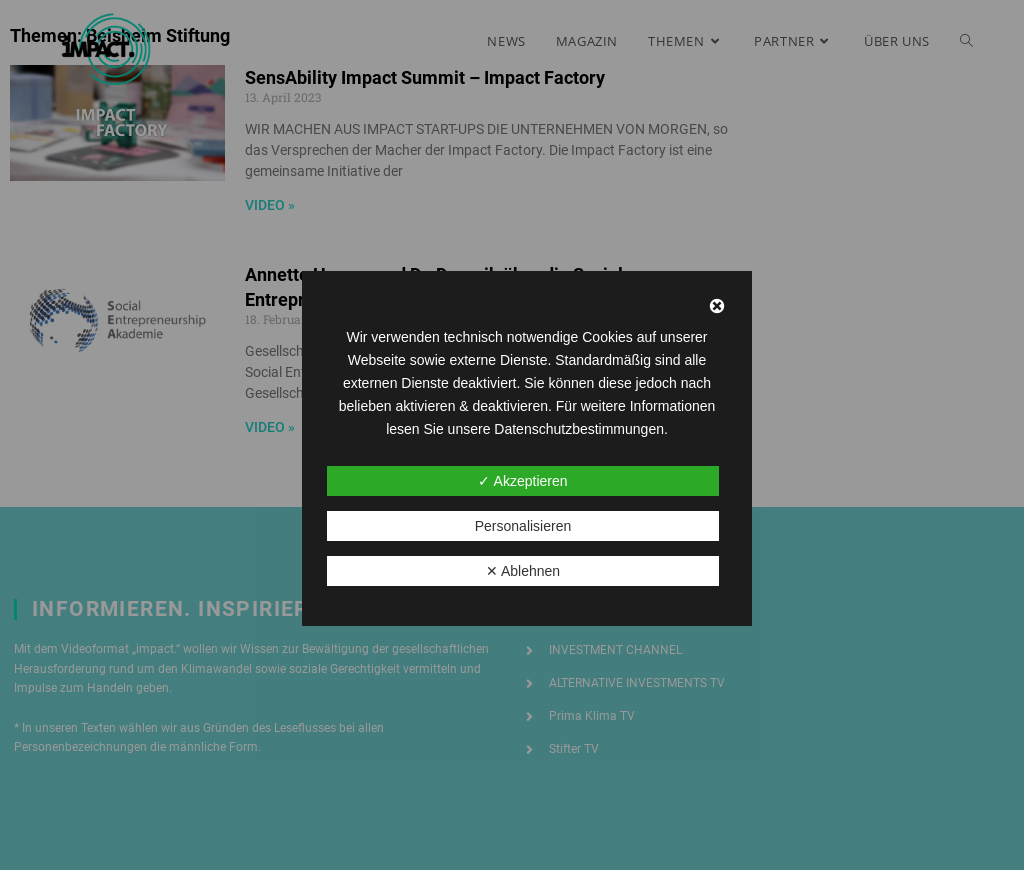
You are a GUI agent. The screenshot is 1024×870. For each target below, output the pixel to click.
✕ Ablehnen (523, 571)
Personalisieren (523, 526)
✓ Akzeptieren (522, 481)
